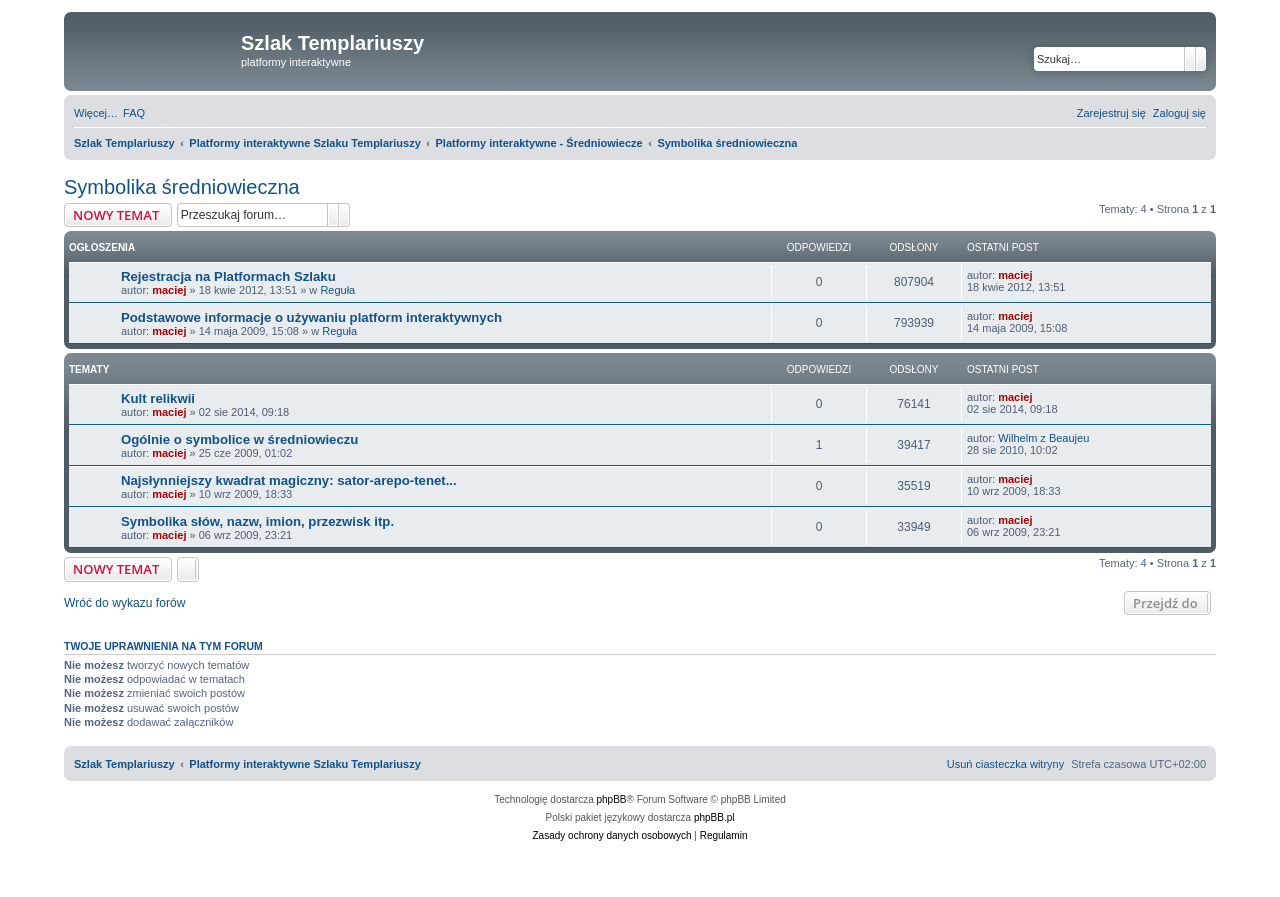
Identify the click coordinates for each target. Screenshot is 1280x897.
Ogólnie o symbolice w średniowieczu (239, 439)
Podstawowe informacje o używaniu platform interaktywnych (311, 317)
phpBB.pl (714, 817)
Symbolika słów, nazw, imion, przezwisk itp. (257, 521)
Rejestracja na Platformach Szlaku (228, 276)
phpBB (612, 799)
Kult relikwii (158, 398)
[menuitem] (134, 113)
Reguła (337, 290)
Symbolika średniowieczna (182, 187)
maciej (169, 290)
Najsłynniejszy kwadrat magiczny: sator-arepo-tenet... (289, 480)
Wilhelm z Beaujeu (1043, 438)
